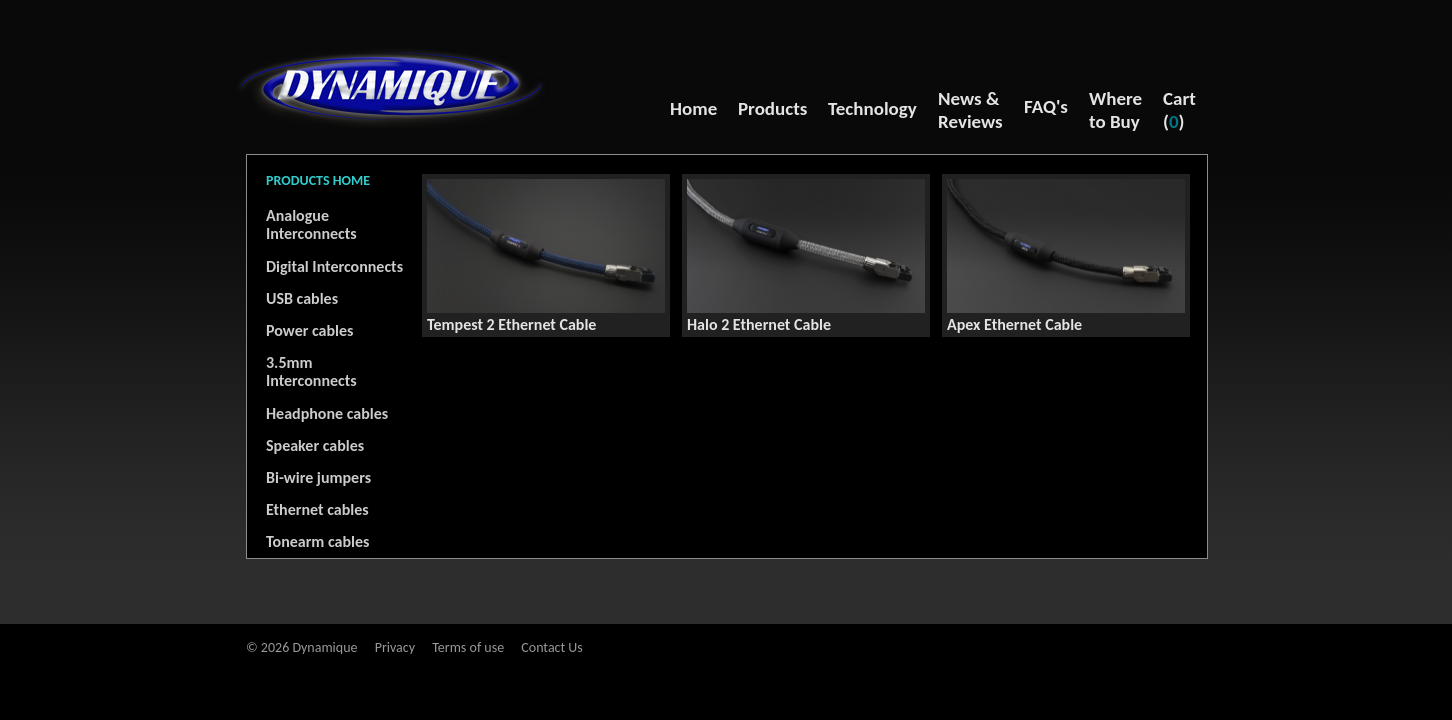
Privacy (395, 647)
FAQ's (1046, 106)
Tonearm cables (317, 541)
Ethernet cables (317, 509)
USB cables (302, 298)
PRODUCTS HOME (318, 180)
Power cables (309, 330)
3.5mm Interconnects (311, 371)
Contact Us (552, 647)
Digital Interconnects (334, 266)
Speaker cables (315, 445)
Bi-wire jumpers (318, 477)
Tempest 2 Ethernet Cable (511, 324)
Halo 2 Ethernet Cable (759, 324)
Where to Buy (1115, 110)
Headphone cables (327, 413)
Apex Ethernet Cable (1014, 324)
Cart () (1179, 110)
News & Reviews (970, 110)
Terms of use (468, 647)
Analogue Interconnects (311, 224)
